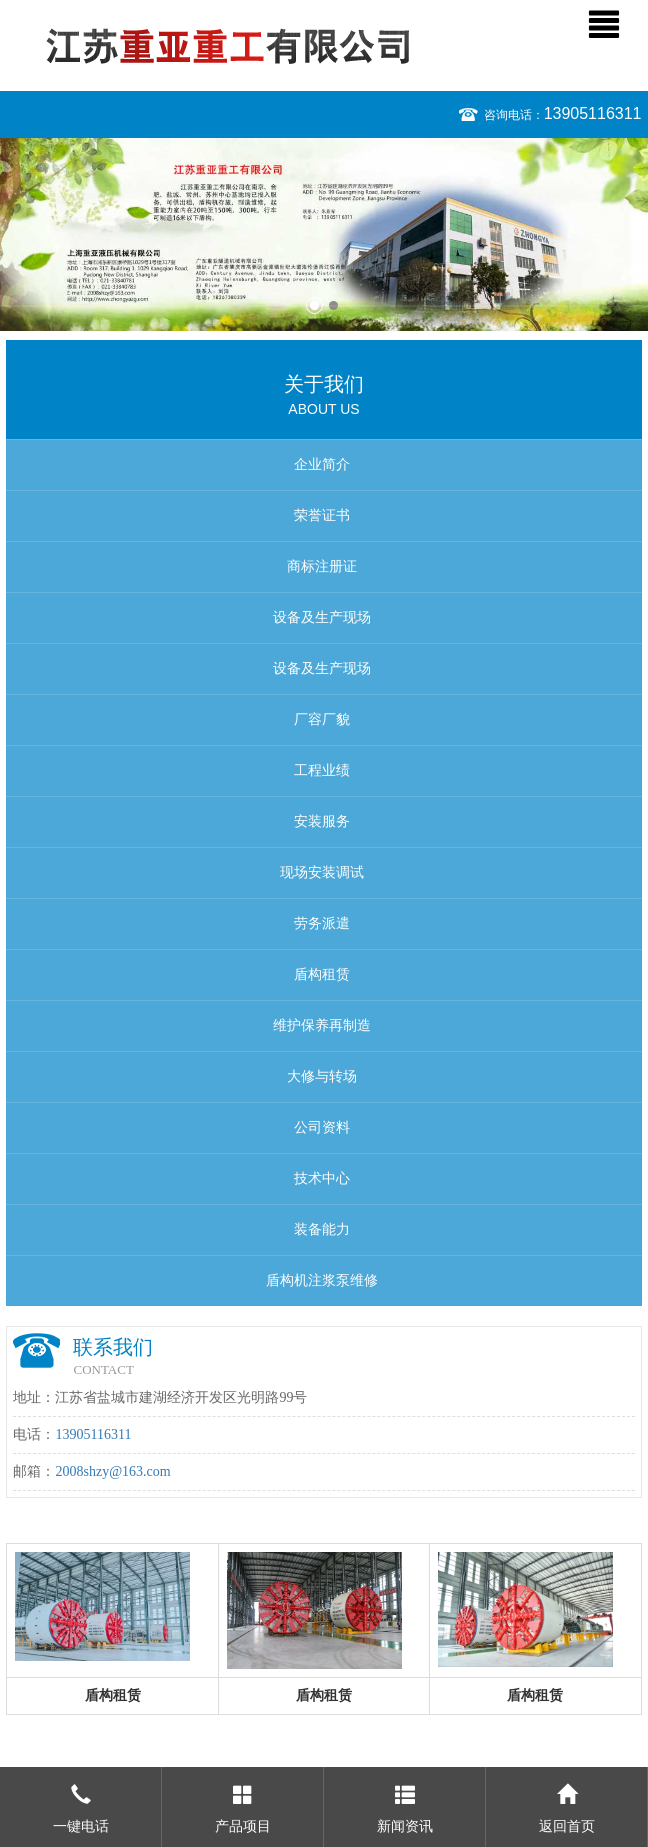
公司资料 (322, 1127)
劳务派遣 (322, 923)
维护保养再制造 (322, 1025)
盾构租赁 (322, 974)
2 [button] (333, 305)
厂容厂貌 (322, 719)
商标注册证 (322, 566)
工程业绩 (322, 770)
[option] (324, 234)
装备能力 (322, 1229)
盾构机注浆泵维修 (322, 1280)
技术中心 (322, 1178)
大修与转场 (322, 1076)
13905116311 (593, 113)
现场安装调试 (322, 872)
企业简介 (322, 464)
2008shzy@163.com (112, 1471)
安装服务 (322, 821)
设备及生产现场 (322, 617)
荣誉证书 (322, 515)
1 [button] (314, 305)
